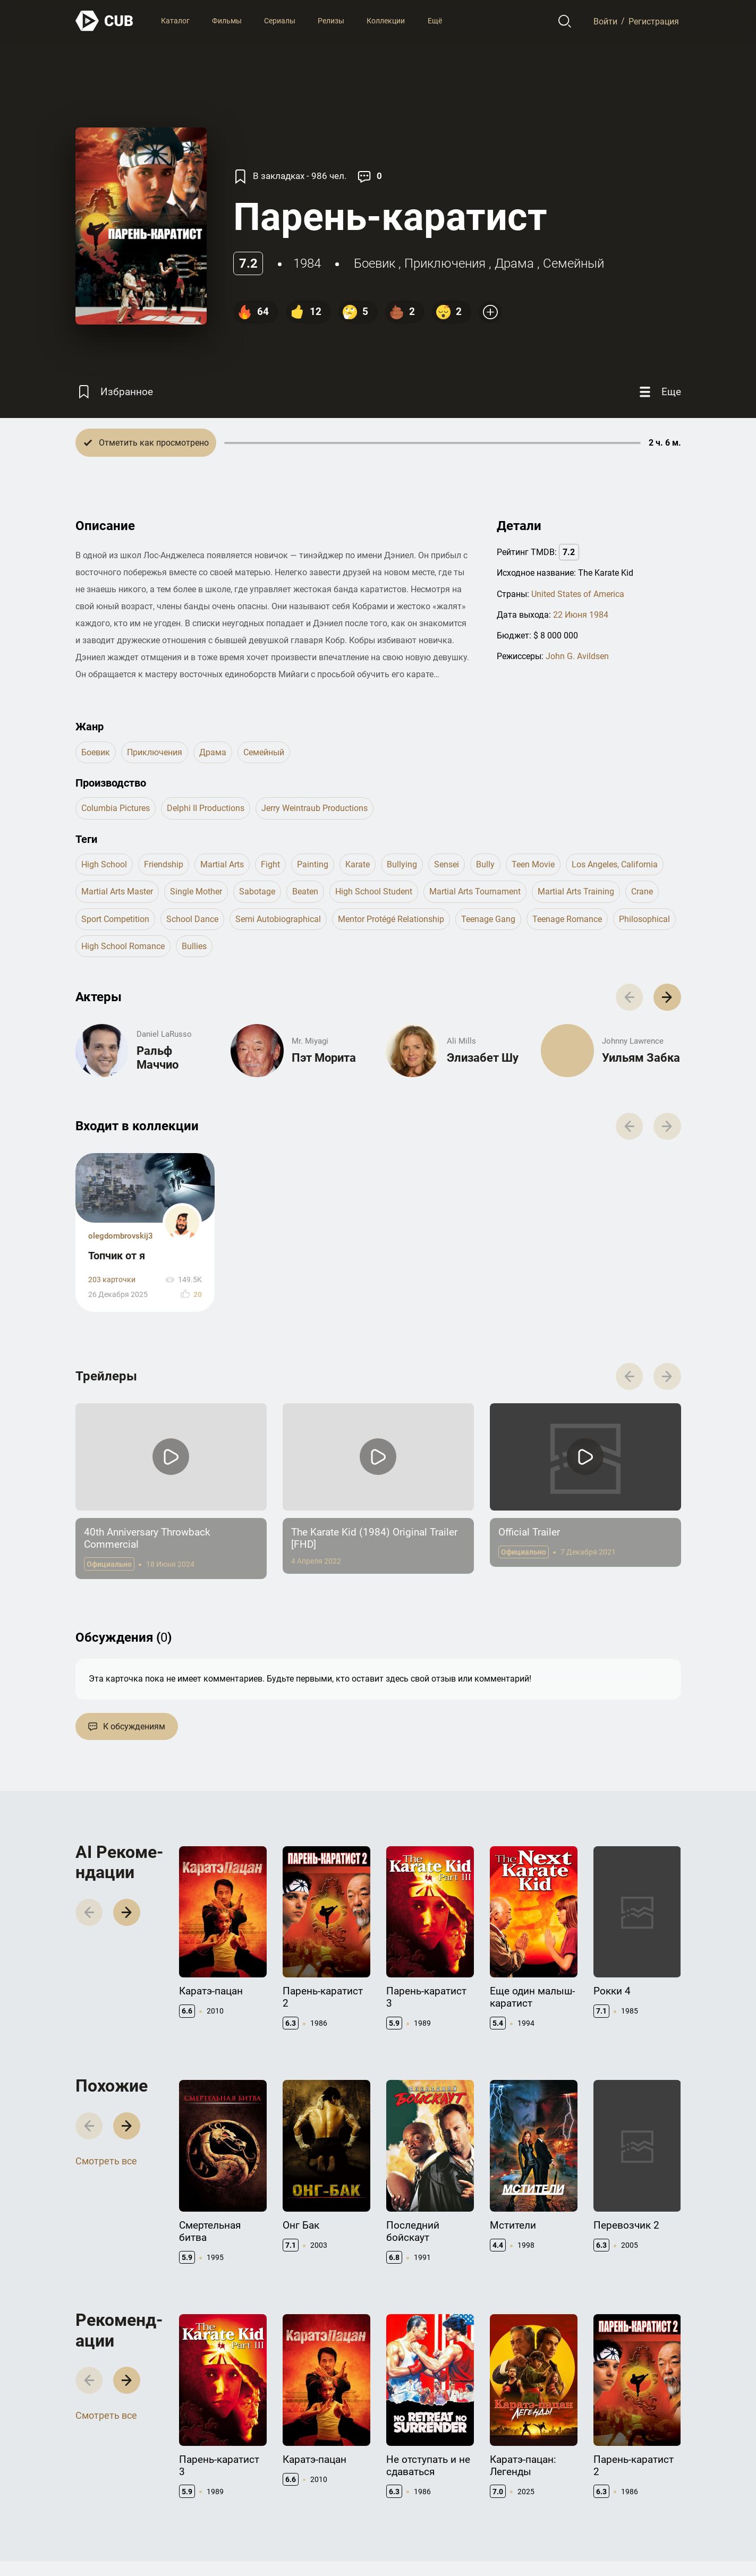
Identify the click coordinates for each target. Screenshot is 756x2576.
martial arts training (576, 891)
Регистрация (653, 21)
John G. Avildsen (577, 656)
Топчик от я (116, 1255)
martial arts (222, 864)
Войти (605, 21)
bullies (194, 946)
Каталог (175, 20)
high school (104, 864)
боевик (374, 263)
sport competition (115, 919)
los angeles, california (615, 864)
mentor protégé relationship (391, 919)
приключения (445, 263)
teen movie (533, 864)
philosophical (644, 919)
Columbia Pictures (115, 808)
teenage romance (567, 919)
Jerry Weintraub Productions (314, 808)
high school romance (123, 946)
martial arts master (117, 891)
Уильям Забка (641, 1057)
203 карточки (111, 1279)
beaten (305, 891)
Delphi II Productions (205, 808)
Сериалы (279, 20)
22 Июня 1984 (580, 615)
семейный (573, 263)
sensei (446, 864)
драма (514, 263)
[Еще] (658, 391)
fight (270, 864)
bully (485, 864)
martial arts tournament (475, 891)
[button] (667, 997)
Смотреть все (106, 2160)
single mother (196, 891)
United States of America (577, 594)
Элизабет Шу (483, 1057)
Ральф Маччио (158, 1057)
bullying (402, 864)
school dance (192, 919)
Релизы (331, 20)
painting (312, 864)
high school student (373, 891)
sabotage (257, 891)
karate (357, 864)
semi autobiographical (278, 919)
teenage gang (488, 919)
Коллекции (386, 20)
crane (642, 891)
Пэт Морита (324, 1057)
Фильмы (227, 20)
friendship (163, 864)
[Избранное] (114, 391)
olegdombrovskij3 (120, 1236)
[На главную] (104, 21)
